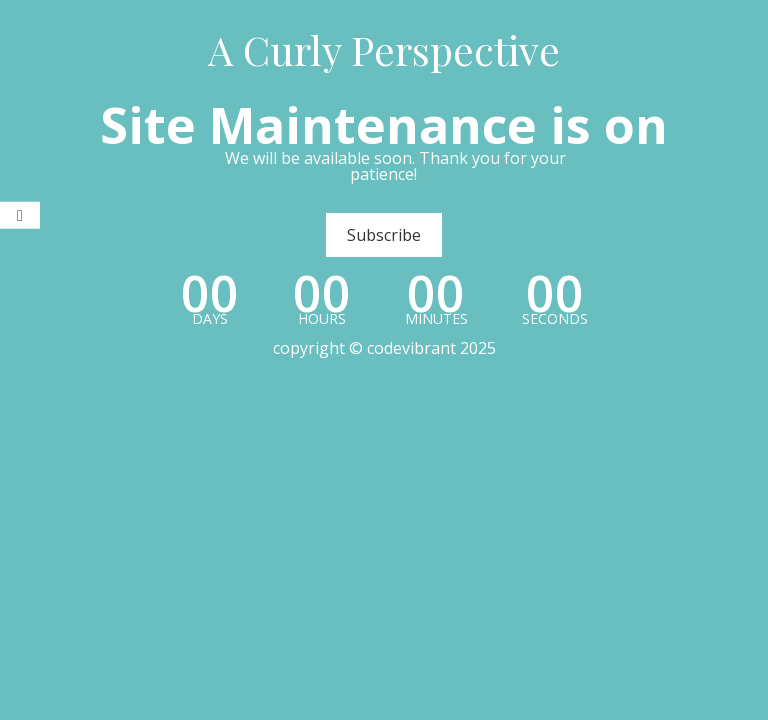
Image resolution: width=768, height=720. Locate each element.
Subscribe (384, 235)
